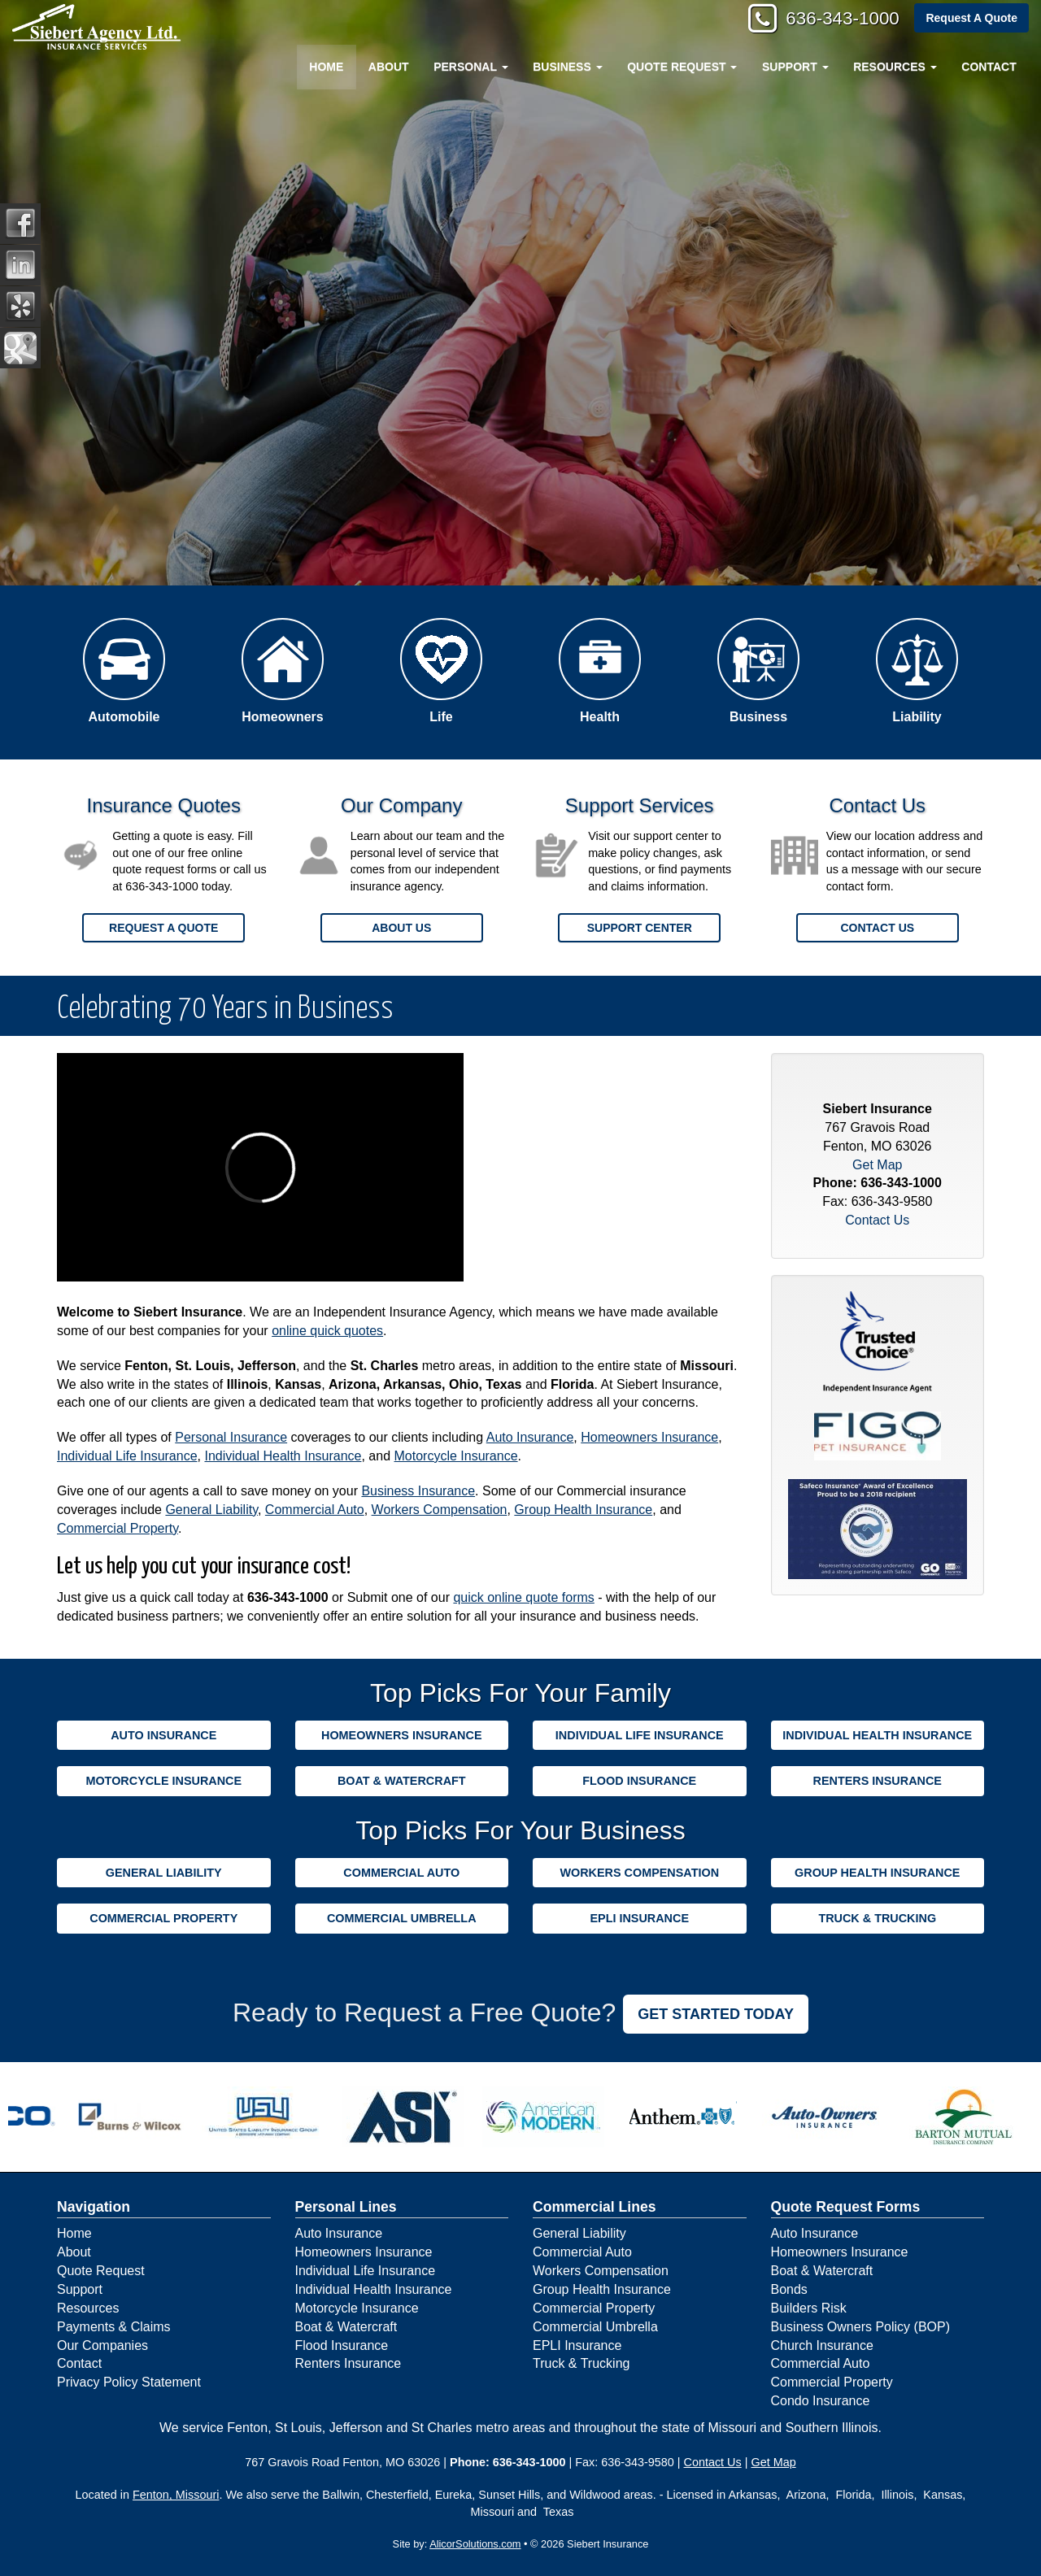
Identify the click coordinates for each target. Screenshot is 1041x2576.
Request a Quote (163, 927)
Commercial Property (117, 1528)
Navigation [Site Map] (93, 2207)
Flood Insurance (639, 1780)
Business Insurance (418, 1491)
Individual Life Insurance (127, 1456)
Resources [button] (895, 66)
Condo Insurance (820, 2401)
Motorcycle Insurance (456, 1456)
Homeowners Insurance (649, 1437)
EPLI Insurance (639, 1918)
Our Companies (102, 2345)
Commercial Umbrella (402, 1918)
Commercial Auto (314, 1509)
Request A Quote (971, 17)
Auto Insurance (530, 1437)
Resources (88, 2308)
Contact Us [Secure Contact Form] (877, 1220)
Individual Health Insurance (282, 1456)
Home (326, 66)
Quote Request (101, 2271)
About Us (401, 927)
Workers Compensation (439, 1509)
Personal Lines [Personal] (346, 2207)
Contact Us (877, 927)
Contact (988, 66)
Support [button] (795, 66)
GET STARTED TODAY (716, 2014)
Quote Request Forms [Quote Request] (846, 2207)
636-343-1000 (842, 18)
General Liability (211, 1509)
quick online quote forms (523, 1597)
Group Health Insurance (583, 1509)
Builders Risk (809, 2308)
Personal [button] (470, 66)
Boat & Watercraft (402, 1780)
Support (79, 2289)
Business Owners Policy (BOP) (861, 2327)
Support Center (639, 927)
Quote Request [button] (682, 66)
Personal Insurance (231, 1437)
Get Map (877, 1165)
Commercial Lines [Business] (594, 2207)
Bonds (789, 2289)
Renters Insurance (877, 1780)
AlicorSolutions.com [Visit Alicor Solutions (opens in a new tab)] (474, 2544)
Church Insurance (822, 2345)
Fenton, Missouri (176, 2494)
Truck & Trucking (877, 1918)
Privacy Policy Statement (129, 2382)
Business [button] (567, 66)
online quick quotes (327, 1331)
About (388, 66)
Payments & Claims (114, 2327)
